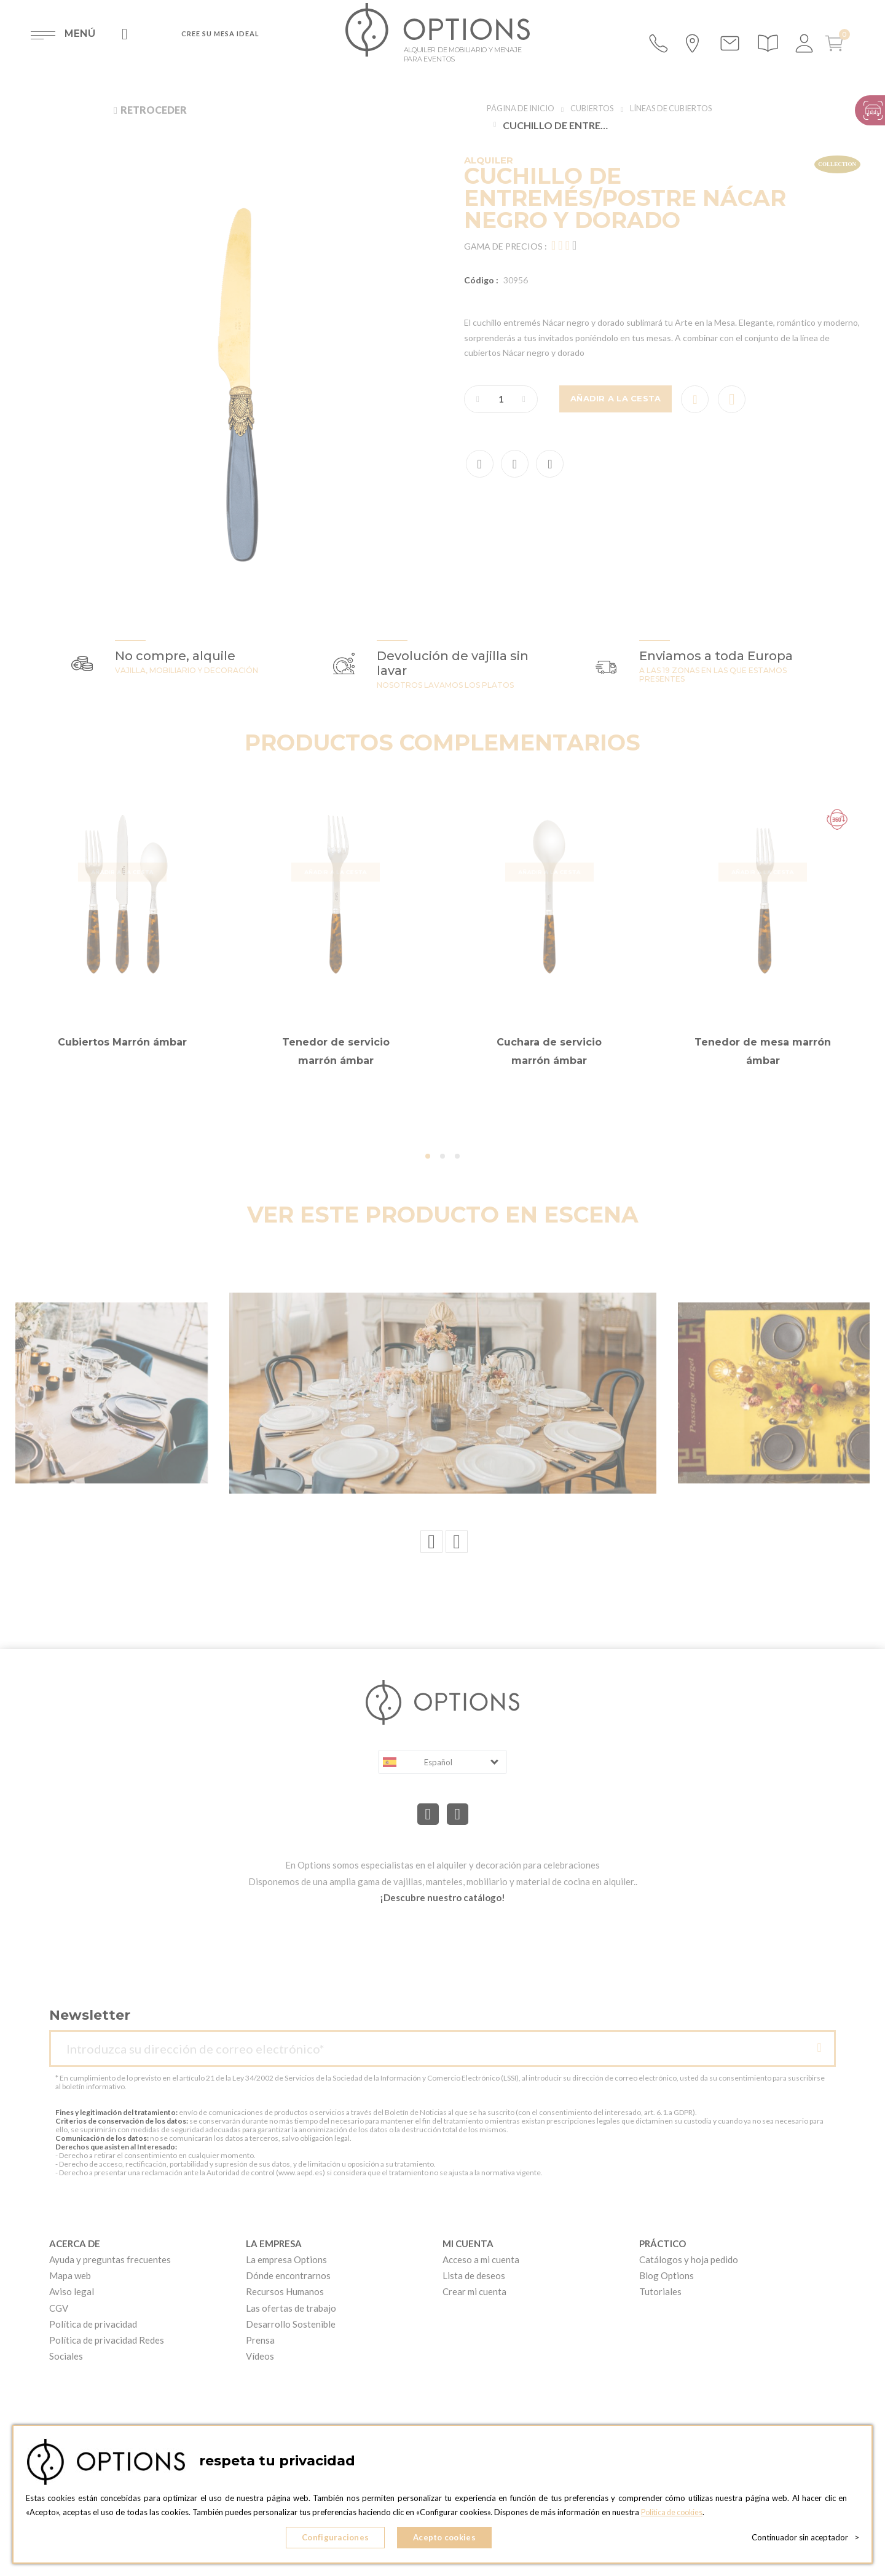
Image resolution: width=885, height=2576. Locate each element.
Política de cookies (674, 2515)
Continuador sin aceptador (805, 2539)
